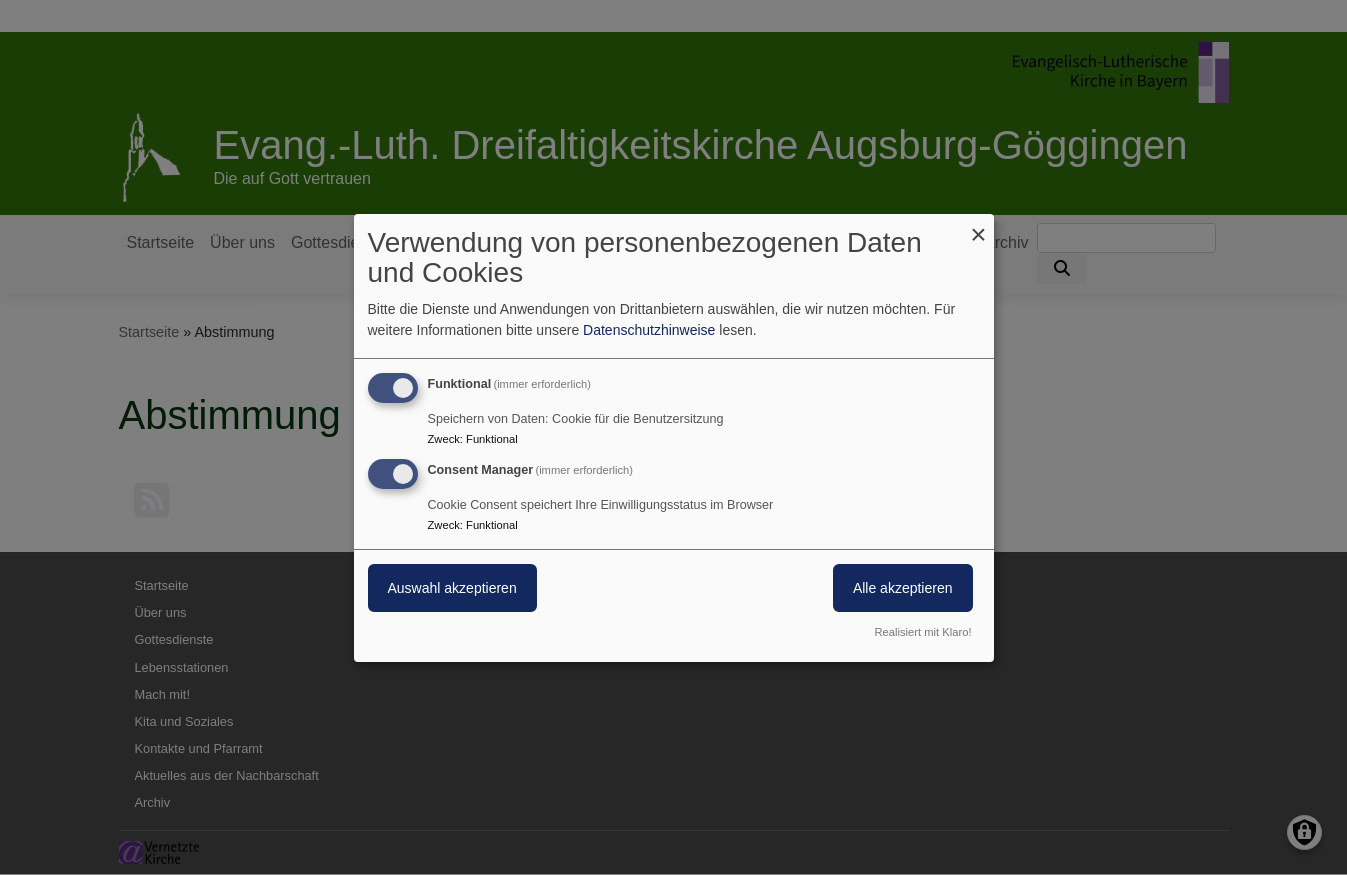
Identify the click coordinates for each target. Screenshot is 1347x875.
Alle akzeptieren (903, 588)
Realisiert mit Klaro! (923, 632)
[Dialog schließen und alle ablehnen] (979, 225)
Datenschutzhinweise (649, 330)
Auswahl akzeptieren (452, 588)
